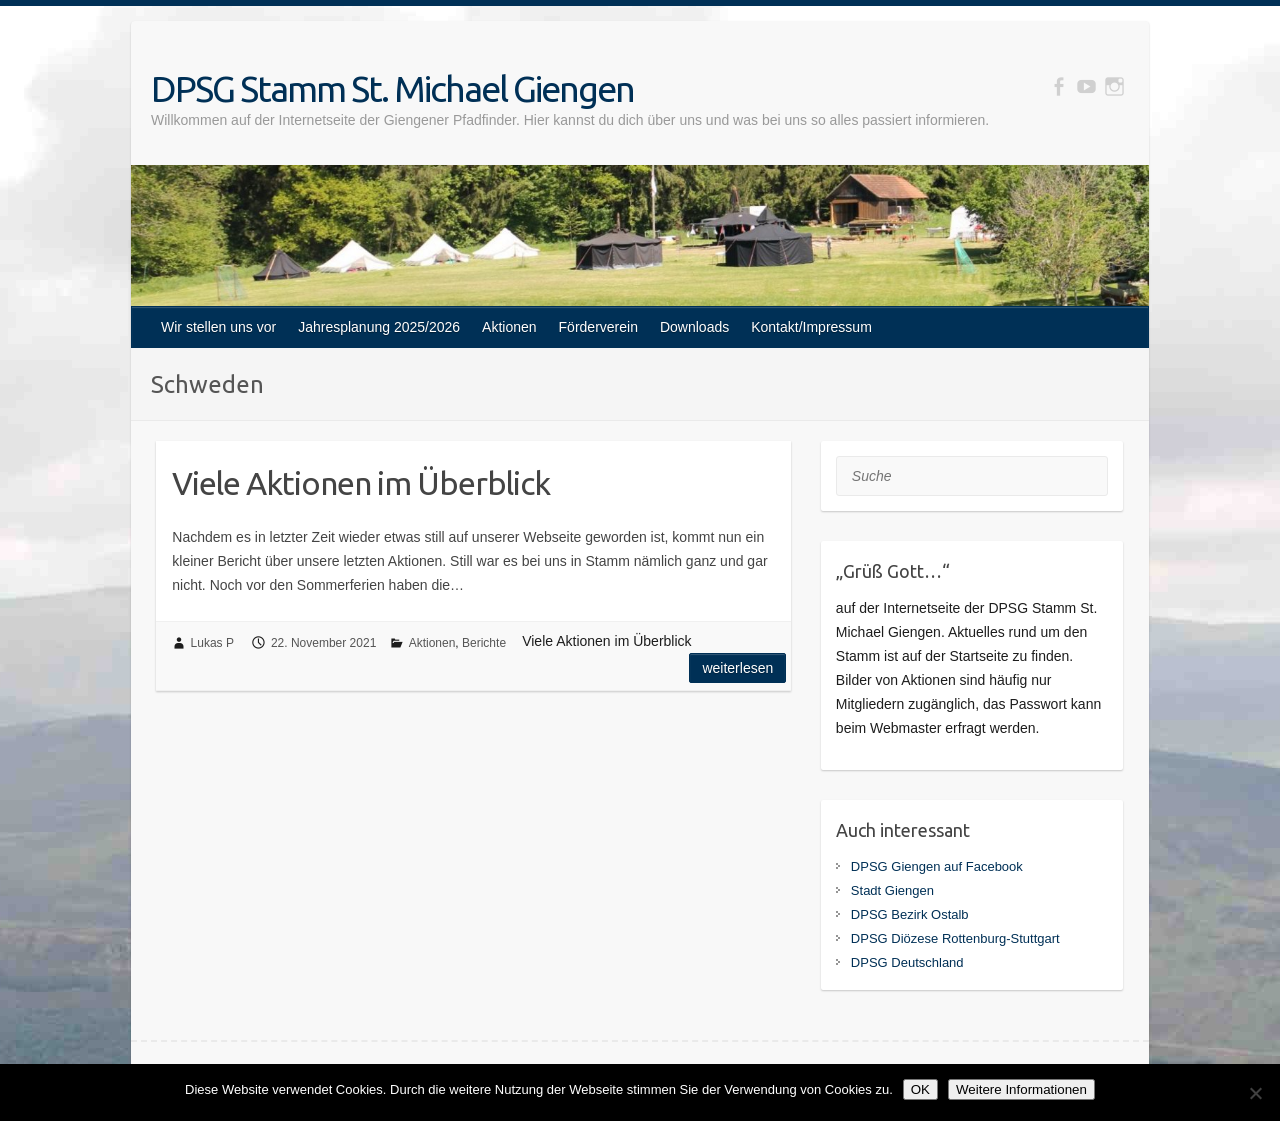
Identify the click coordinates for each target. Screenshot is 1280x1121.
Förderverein (598, 327)
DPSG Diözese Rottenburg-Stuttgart (955, 938)
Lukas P (212, 643)
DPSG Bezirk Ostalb (910, 914)
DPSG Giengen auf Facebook (937, 866)
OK (920, 1089)
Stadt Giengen (892, 890)
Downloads (694, 327)
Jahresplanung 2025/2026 (379, 327)
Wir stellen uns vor (218, 327)
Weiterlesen (737, 668)
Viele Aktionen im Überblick (361, 483)
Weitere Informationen (1021, 1089)
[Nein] (1255, 1093)
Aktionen (509, 327)
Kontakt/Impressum (811, 327)
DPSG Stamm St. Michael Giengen (392, 88)
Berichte (484, 643)
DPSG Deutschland (907, 962)
